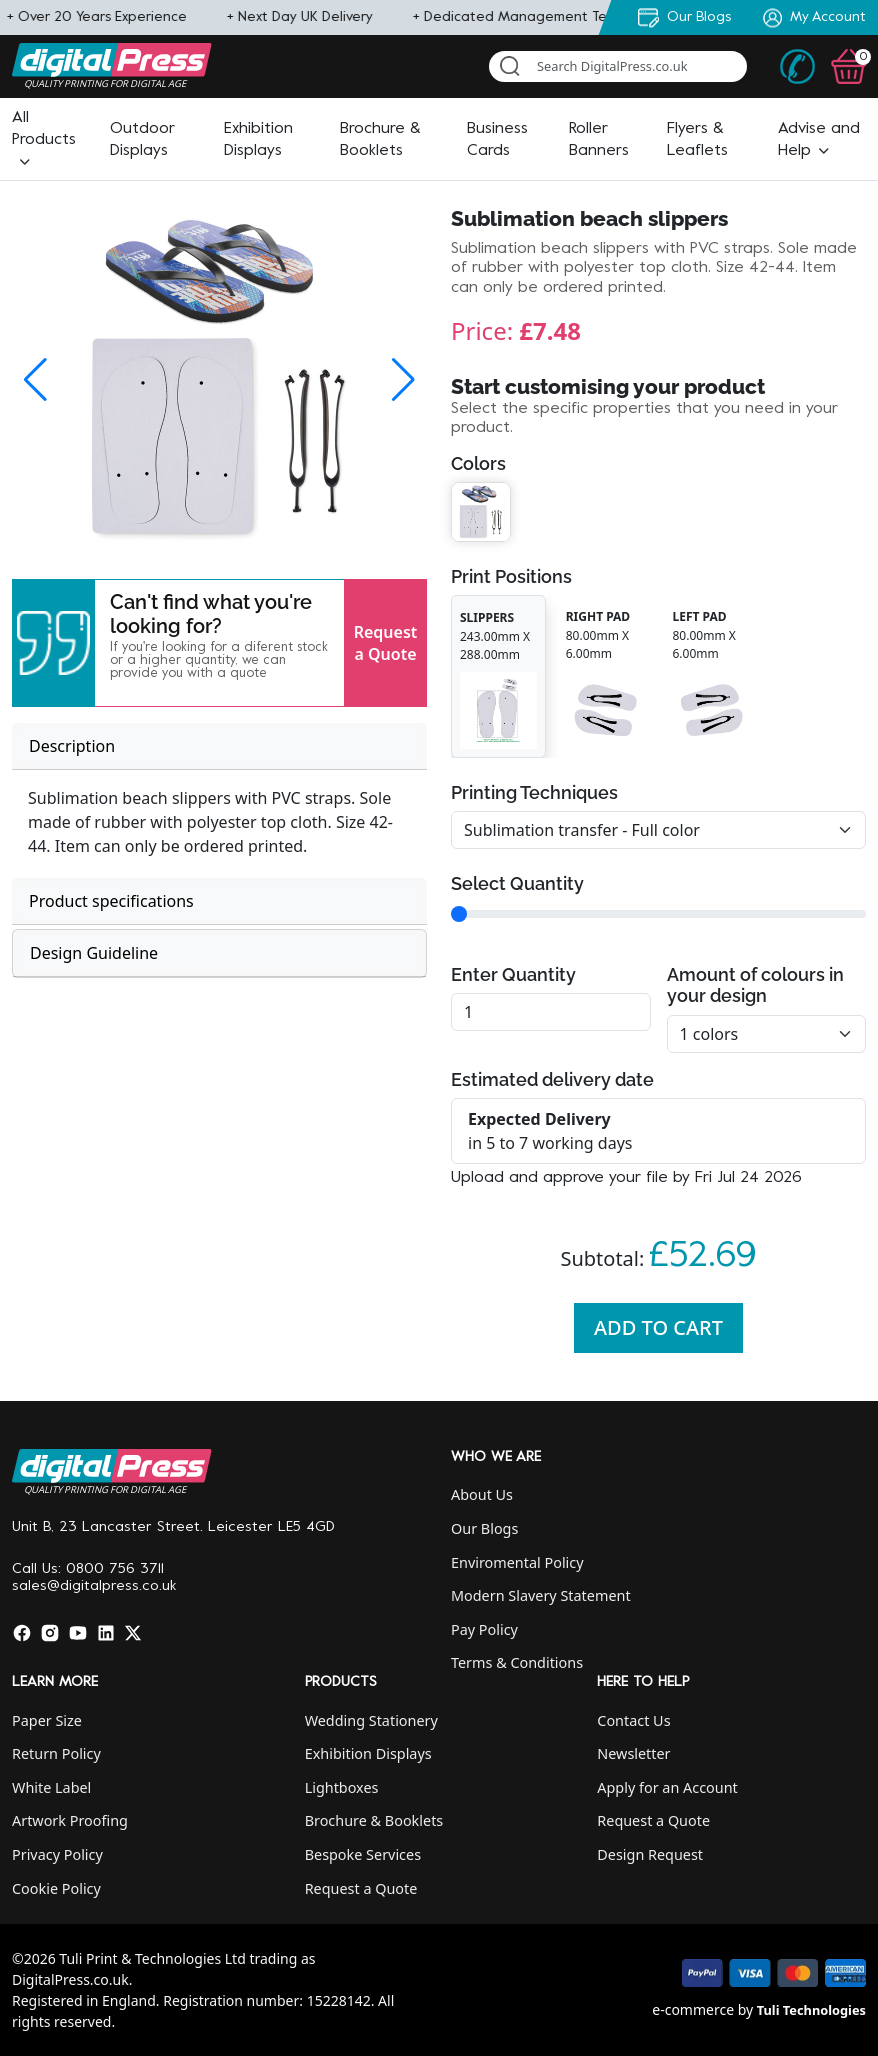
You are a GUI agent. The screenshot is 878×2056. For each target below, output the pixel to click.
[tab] (219, 746)
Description (72, 746)
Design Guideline (94, 953)
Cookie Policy (56, 1888)
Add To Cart (658, 1327)
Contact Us (633, 1720)
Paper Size (47, 1720)
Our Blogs (484, 1528)
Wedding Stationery (371, 1720)
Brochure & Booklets (374, 1820)
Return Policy (56, 1753)
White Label (51, 1787)
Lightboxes (342, 1787)
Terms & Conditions (517, 1662)
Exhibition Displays (368, 1753)
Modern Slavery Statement (541, 1595)
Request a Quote (386, 643)
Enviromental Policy (517, 1562)
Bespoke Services (363, 1854)
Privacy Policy (57, 1854)
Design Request (650, 1854)
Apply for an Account (667, 1787)
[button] (44, 140)
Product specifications (111, 901)
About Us (482, 1494)
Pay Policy (484, 1629)
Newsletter (633, 1753)
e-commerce (693, 2009)
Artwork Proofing (70, 1820)
